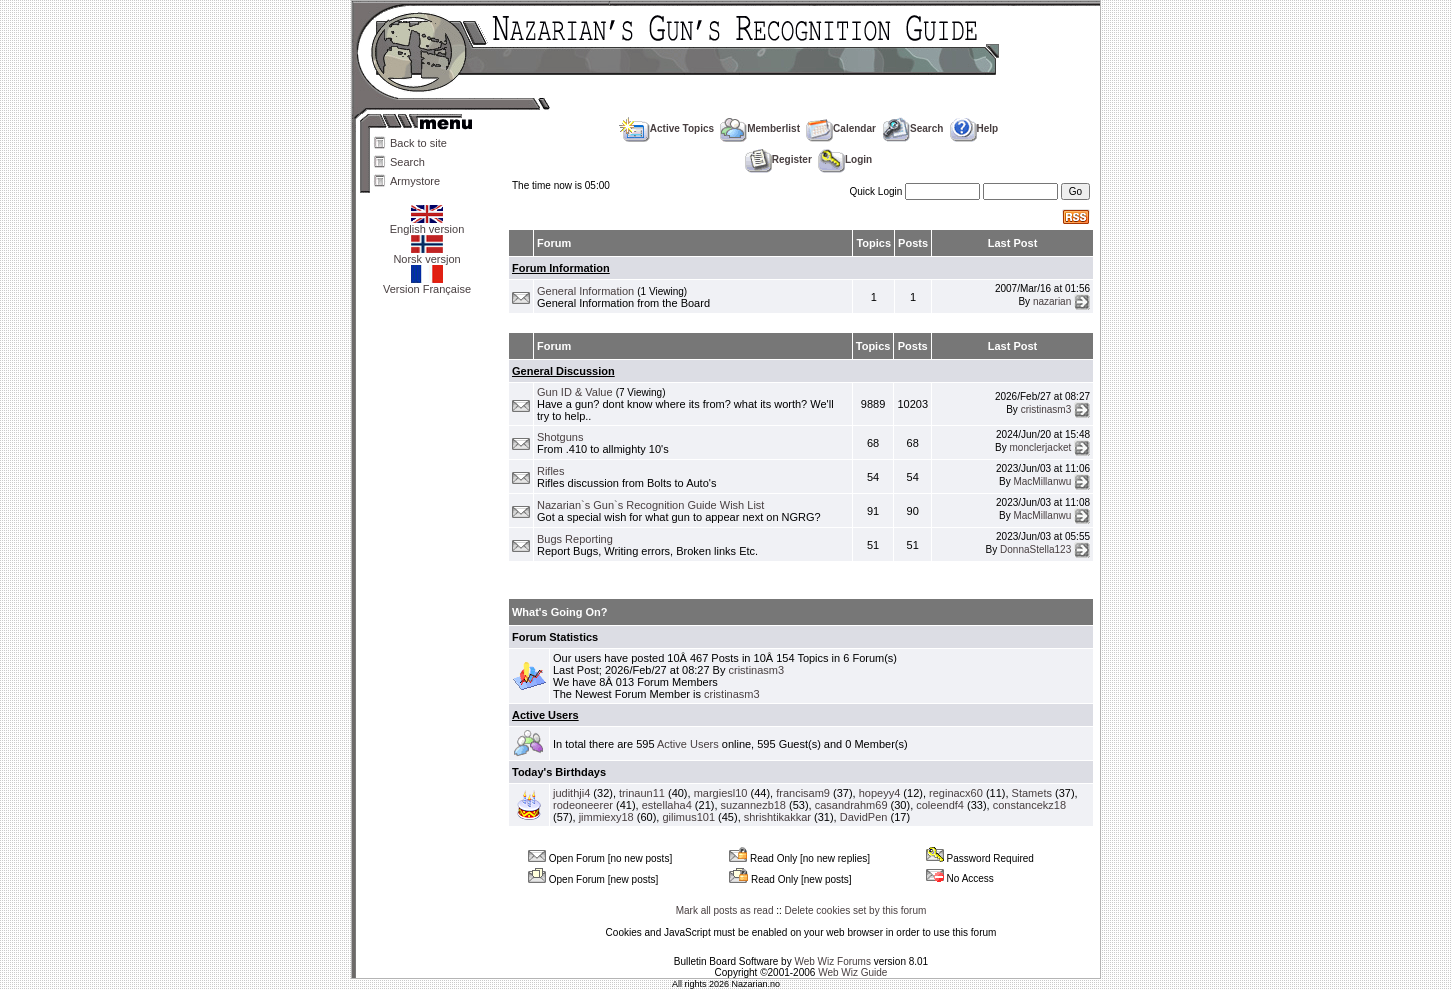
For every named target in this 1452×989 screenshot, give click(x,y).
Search (407, 162)
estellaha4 (667, 805)
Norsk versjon (426, 254)
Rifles (551, 471)
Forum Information (561, 268)
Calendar (841, 128)
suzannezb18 (753, 805)
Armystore (415, 181)
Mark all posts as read (725, 910)
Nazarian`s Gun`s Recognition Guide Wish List (650, 505)
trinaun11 (642, 793)
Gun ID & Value (575, 392)
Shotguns (560, 437)
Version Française (427, 284)
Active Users (545, 715)
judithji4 (571, 793)
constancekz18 (1029, 805)
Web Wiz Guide (852, 972)
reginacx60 (956, 793)
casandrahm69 (851, 805)
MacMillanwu (1042, 481)
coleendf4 (940, 805)
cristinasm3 (1046, 408)
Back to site (418, 143)
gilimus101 (688, 817)
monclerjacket (1041, 447)
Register (778, 159)
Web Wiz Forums (832, 961)
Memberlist (760, 128)
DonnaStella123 (1035, 549)
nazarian (1052, 301)
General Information (585, 291)
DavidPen (864, 817)
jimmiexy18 (606, 817)
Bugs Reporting (575, 539)
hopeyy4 (880, 793)
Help (974, 128)
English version (427, 224)
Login (845, 159)
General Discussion (563, 371)
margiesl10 (721, 793)
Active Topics (666, 128)
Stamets (1032, 793)
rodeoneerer (583, 805)
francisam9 (803, 793)
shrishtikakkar (777, 817)
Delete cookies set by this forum (856, 910)
